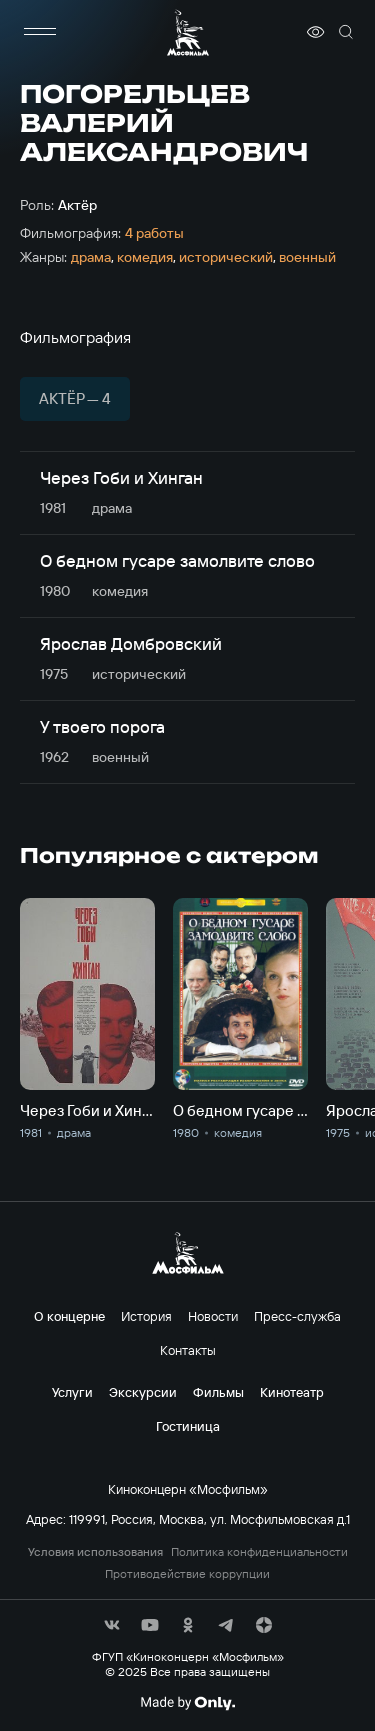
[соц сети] (112, 1625)
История (146, 1316)
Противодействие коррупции (187, 1574)
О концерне (69, 1316)
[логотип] (188, 32)
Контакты (188, 1350)
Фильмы (218, 1392)
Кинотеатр (292, 1392)
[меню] (40, 32)
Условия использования (95, 1552)
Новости (213, 1316)
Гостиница (188, 1426)
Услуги (72, 1392)
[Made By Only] (187, 1703)
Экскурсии (143, 1392)
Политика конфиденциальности (259, 1552)
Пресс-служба (297, 1316)
